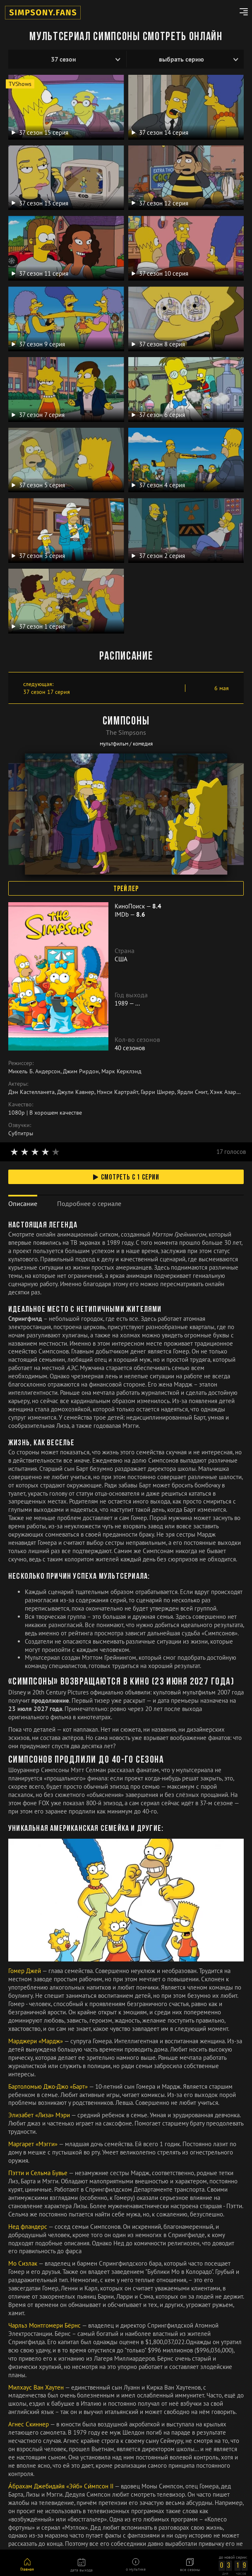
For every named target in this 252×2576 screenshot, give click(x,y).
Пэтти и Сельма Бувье (38, 2173)
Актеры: (18, 1083)
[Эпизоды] (185, 59)
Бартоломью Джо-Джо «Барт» (48, 2086)
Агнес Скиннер (29, 2424)
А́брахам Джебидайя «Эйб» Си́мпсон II (61, 2486)
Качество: (20, 1104)
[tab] (22, 1203)
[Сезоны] (67, 59)
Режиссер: (21, 1063)
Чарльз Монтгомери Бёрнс (45, 2325)
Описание (22, 1203)
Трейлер (126, 889)
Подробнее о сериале (89, 1203)
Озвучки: (19, 1125)
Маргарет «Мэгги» (33, 2144)
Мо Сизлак (23, 2263)
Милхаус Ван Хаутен (36, 2387)
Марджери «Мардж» (36, 2041)
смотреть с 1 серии (126, 1178)
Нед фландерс (28, 2226)
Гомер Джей (25, 1971)
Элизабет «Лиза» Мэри (39, 2115)
